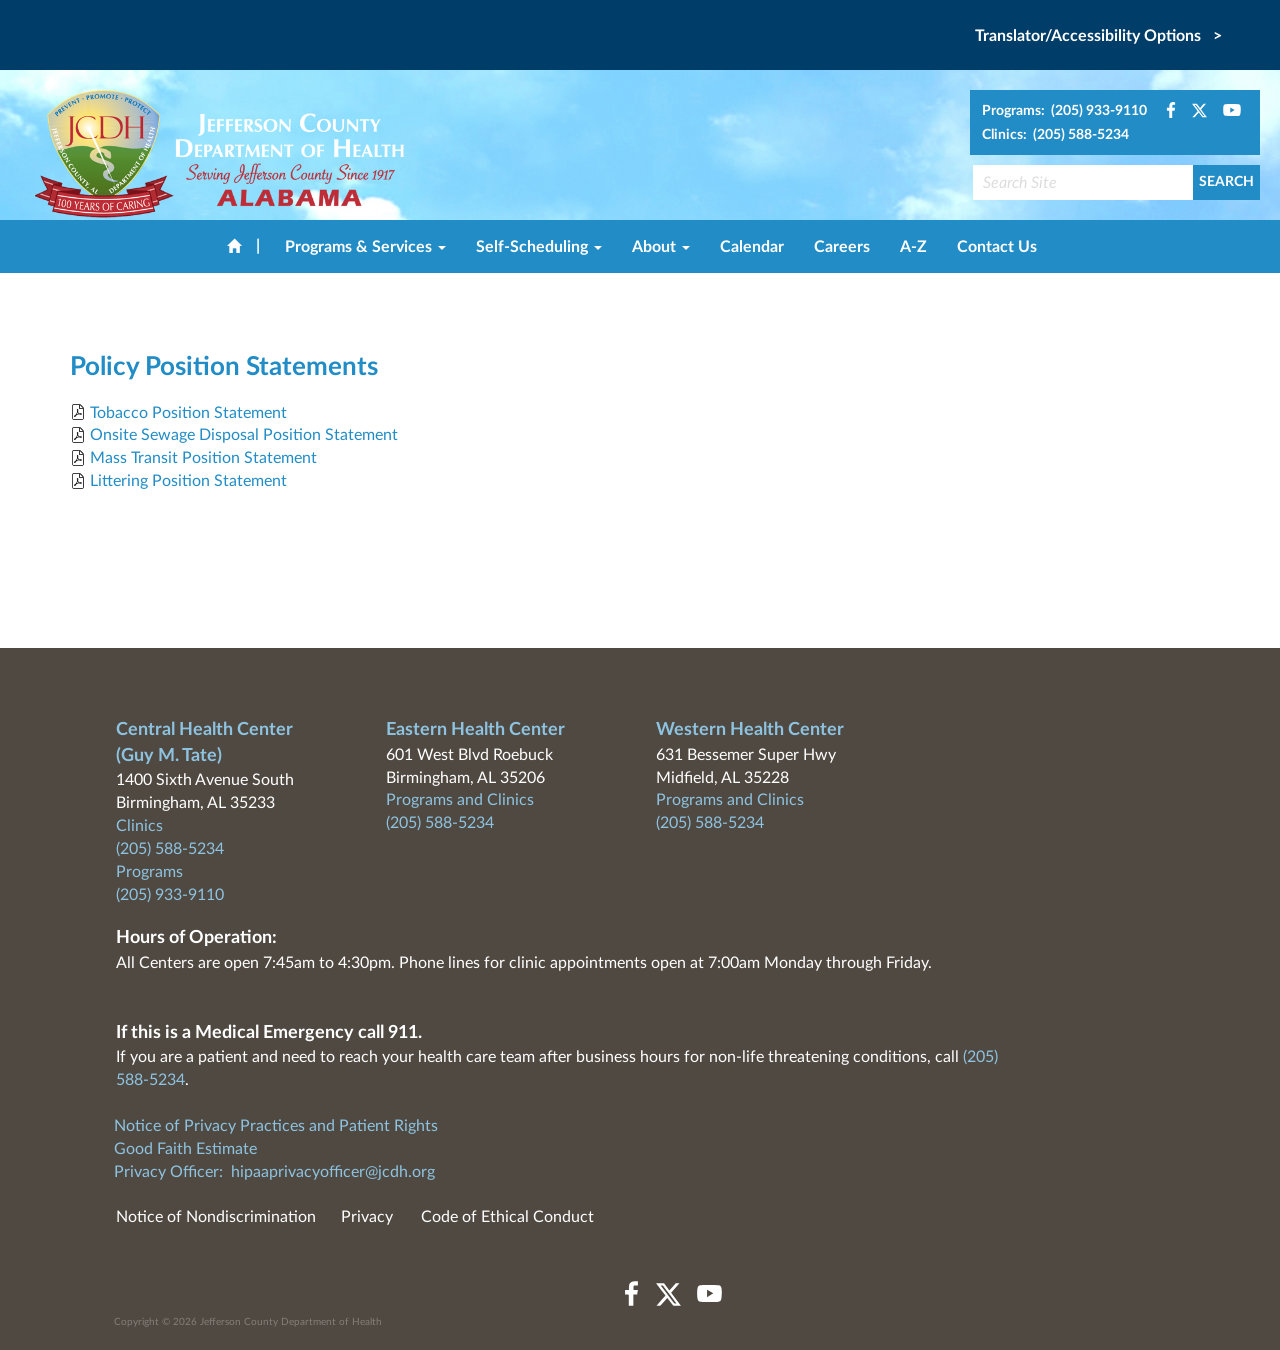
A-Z (913, 247)
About (661, 247)
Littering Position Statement (188, 481)
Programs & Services (365, 247)
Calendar (752, 247)
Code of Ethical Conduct (507, 1217)
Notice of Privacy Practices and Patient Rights (276, 1126)
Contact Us (997, 247)
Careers (842, 247)
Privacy (367, 1217)
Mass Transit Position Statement (203, 458)
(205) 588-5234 (170, 849)
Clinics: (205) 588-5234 (1055, 135)
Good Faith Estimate (185, 1149)
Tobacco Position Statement (188, 413)
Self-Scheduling (539, 247)
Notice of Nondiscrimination (216, 1217)
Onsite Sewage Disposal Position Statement (244, 435)
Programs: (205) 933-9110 (1064, 111)
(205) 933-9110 (170, 895)
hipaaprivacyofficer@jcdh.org (333, 1172)
